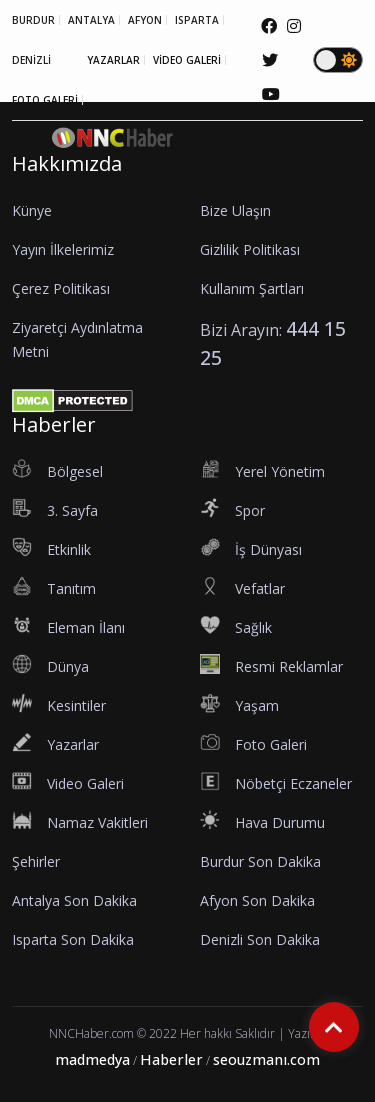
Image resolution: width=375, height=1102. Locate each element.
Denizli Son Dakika (260, 939)
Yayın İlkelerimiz (63, 249)
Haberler (171, 1059)
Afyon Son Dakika (257, 900)
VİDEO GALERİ (187, 60)
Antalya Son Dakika (74, 900)
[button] (343, 144)
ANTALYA (91, 20)
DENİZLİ (31, 60)
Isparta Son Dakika (73, 939)
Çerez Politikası (61, 288)
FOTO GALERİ (45, 100)
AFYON (145, 20)
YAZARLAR (113, 60)
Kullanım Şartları (252, 288)
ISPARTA (197, 20)
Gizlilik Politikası (250, 249)
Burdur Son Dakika (260, 861)
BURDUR (33, 20)
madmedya (92, 1059)
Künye (32, 210)
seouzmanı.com (266, 1059)
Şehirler (36, 861)
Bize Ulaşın (235, 210)
